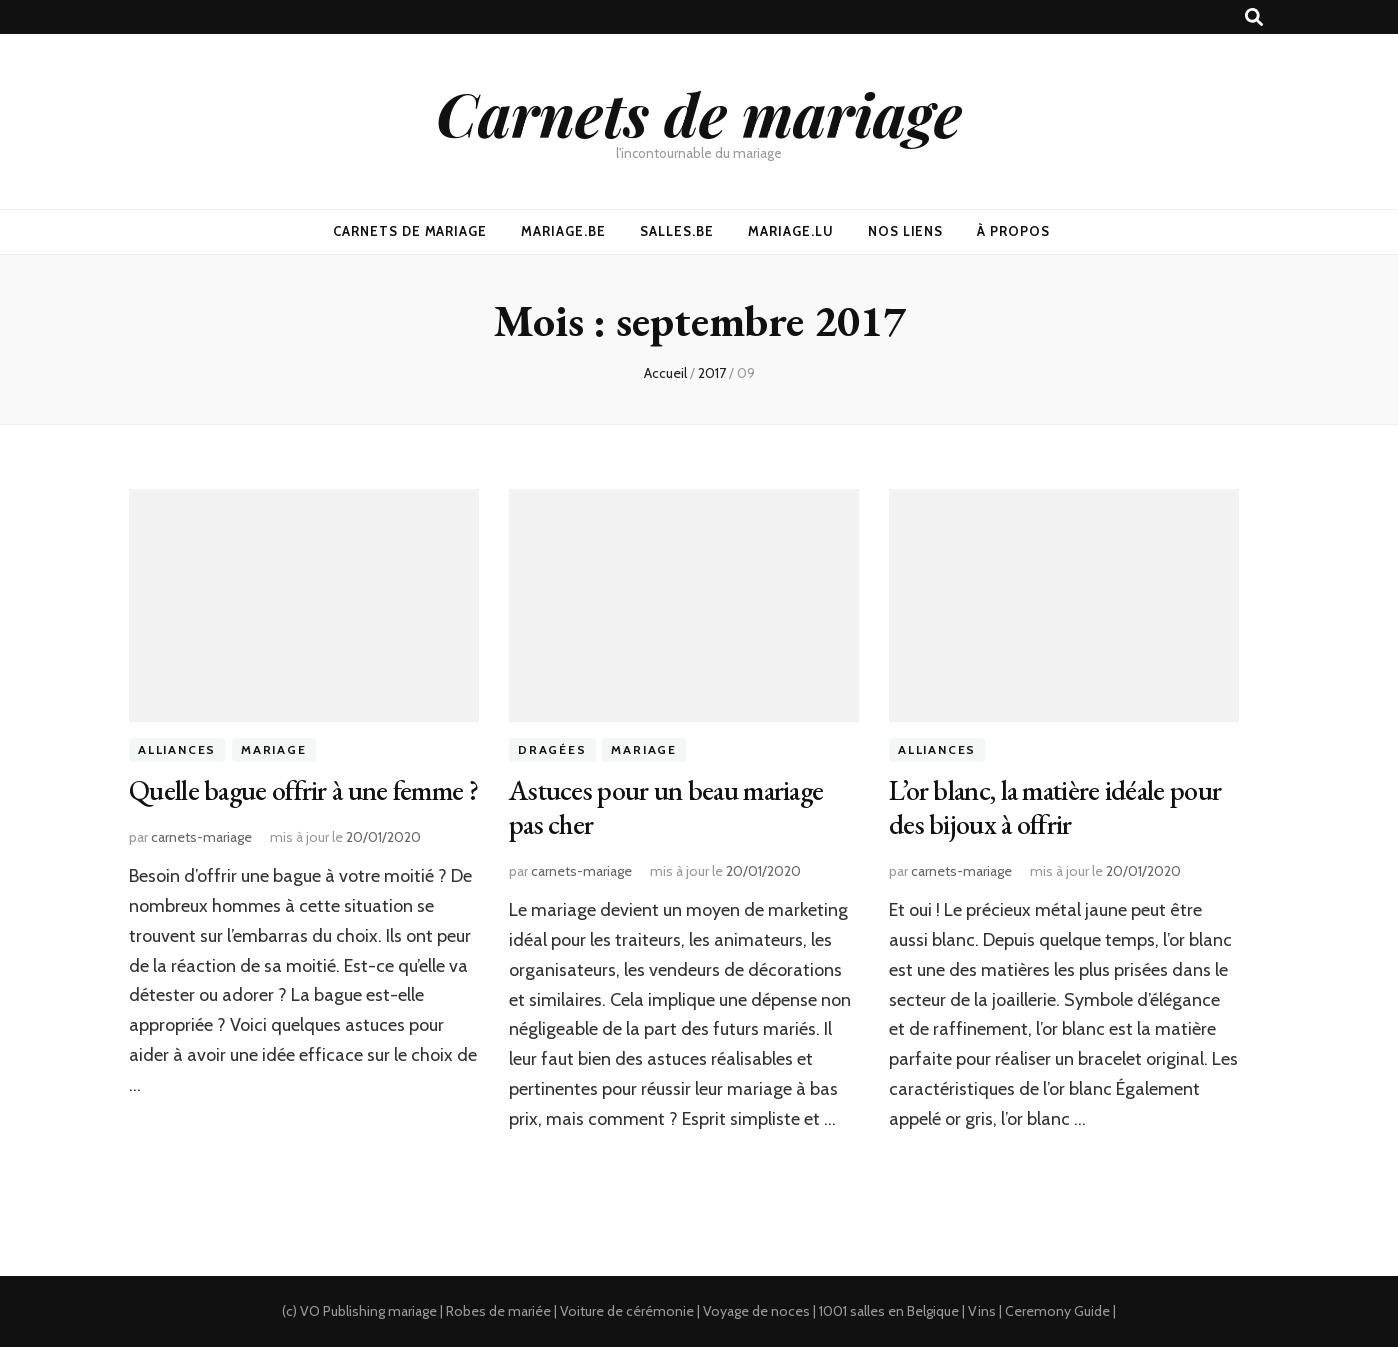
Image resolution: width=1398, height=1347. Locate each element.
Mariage (274, 750)
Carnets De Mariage (410, 231)
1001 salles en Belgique (889, 1311)
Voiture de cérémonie (627, 1311)
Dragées (552, 750)
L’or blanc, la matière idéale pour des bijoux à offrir (1055, 807)
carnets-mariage (201, 837)
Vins (982, 1311)
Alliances (177, 750)
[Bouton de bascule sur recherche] (1254, 17)
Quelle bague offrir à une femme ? (303, 790)
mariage (412, 1311)
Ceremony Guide (1057, 1311)
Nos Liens (906, 231)
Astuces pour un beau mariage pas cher (666, 807)
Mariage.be (563, 231)
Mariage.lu (791, 231)
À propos (1013, 231)
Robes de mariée (498, 1311)
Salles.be (677, 231)
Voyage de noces (756, 1311)
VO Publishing (342, 1311)
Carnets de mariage (699, 113)
